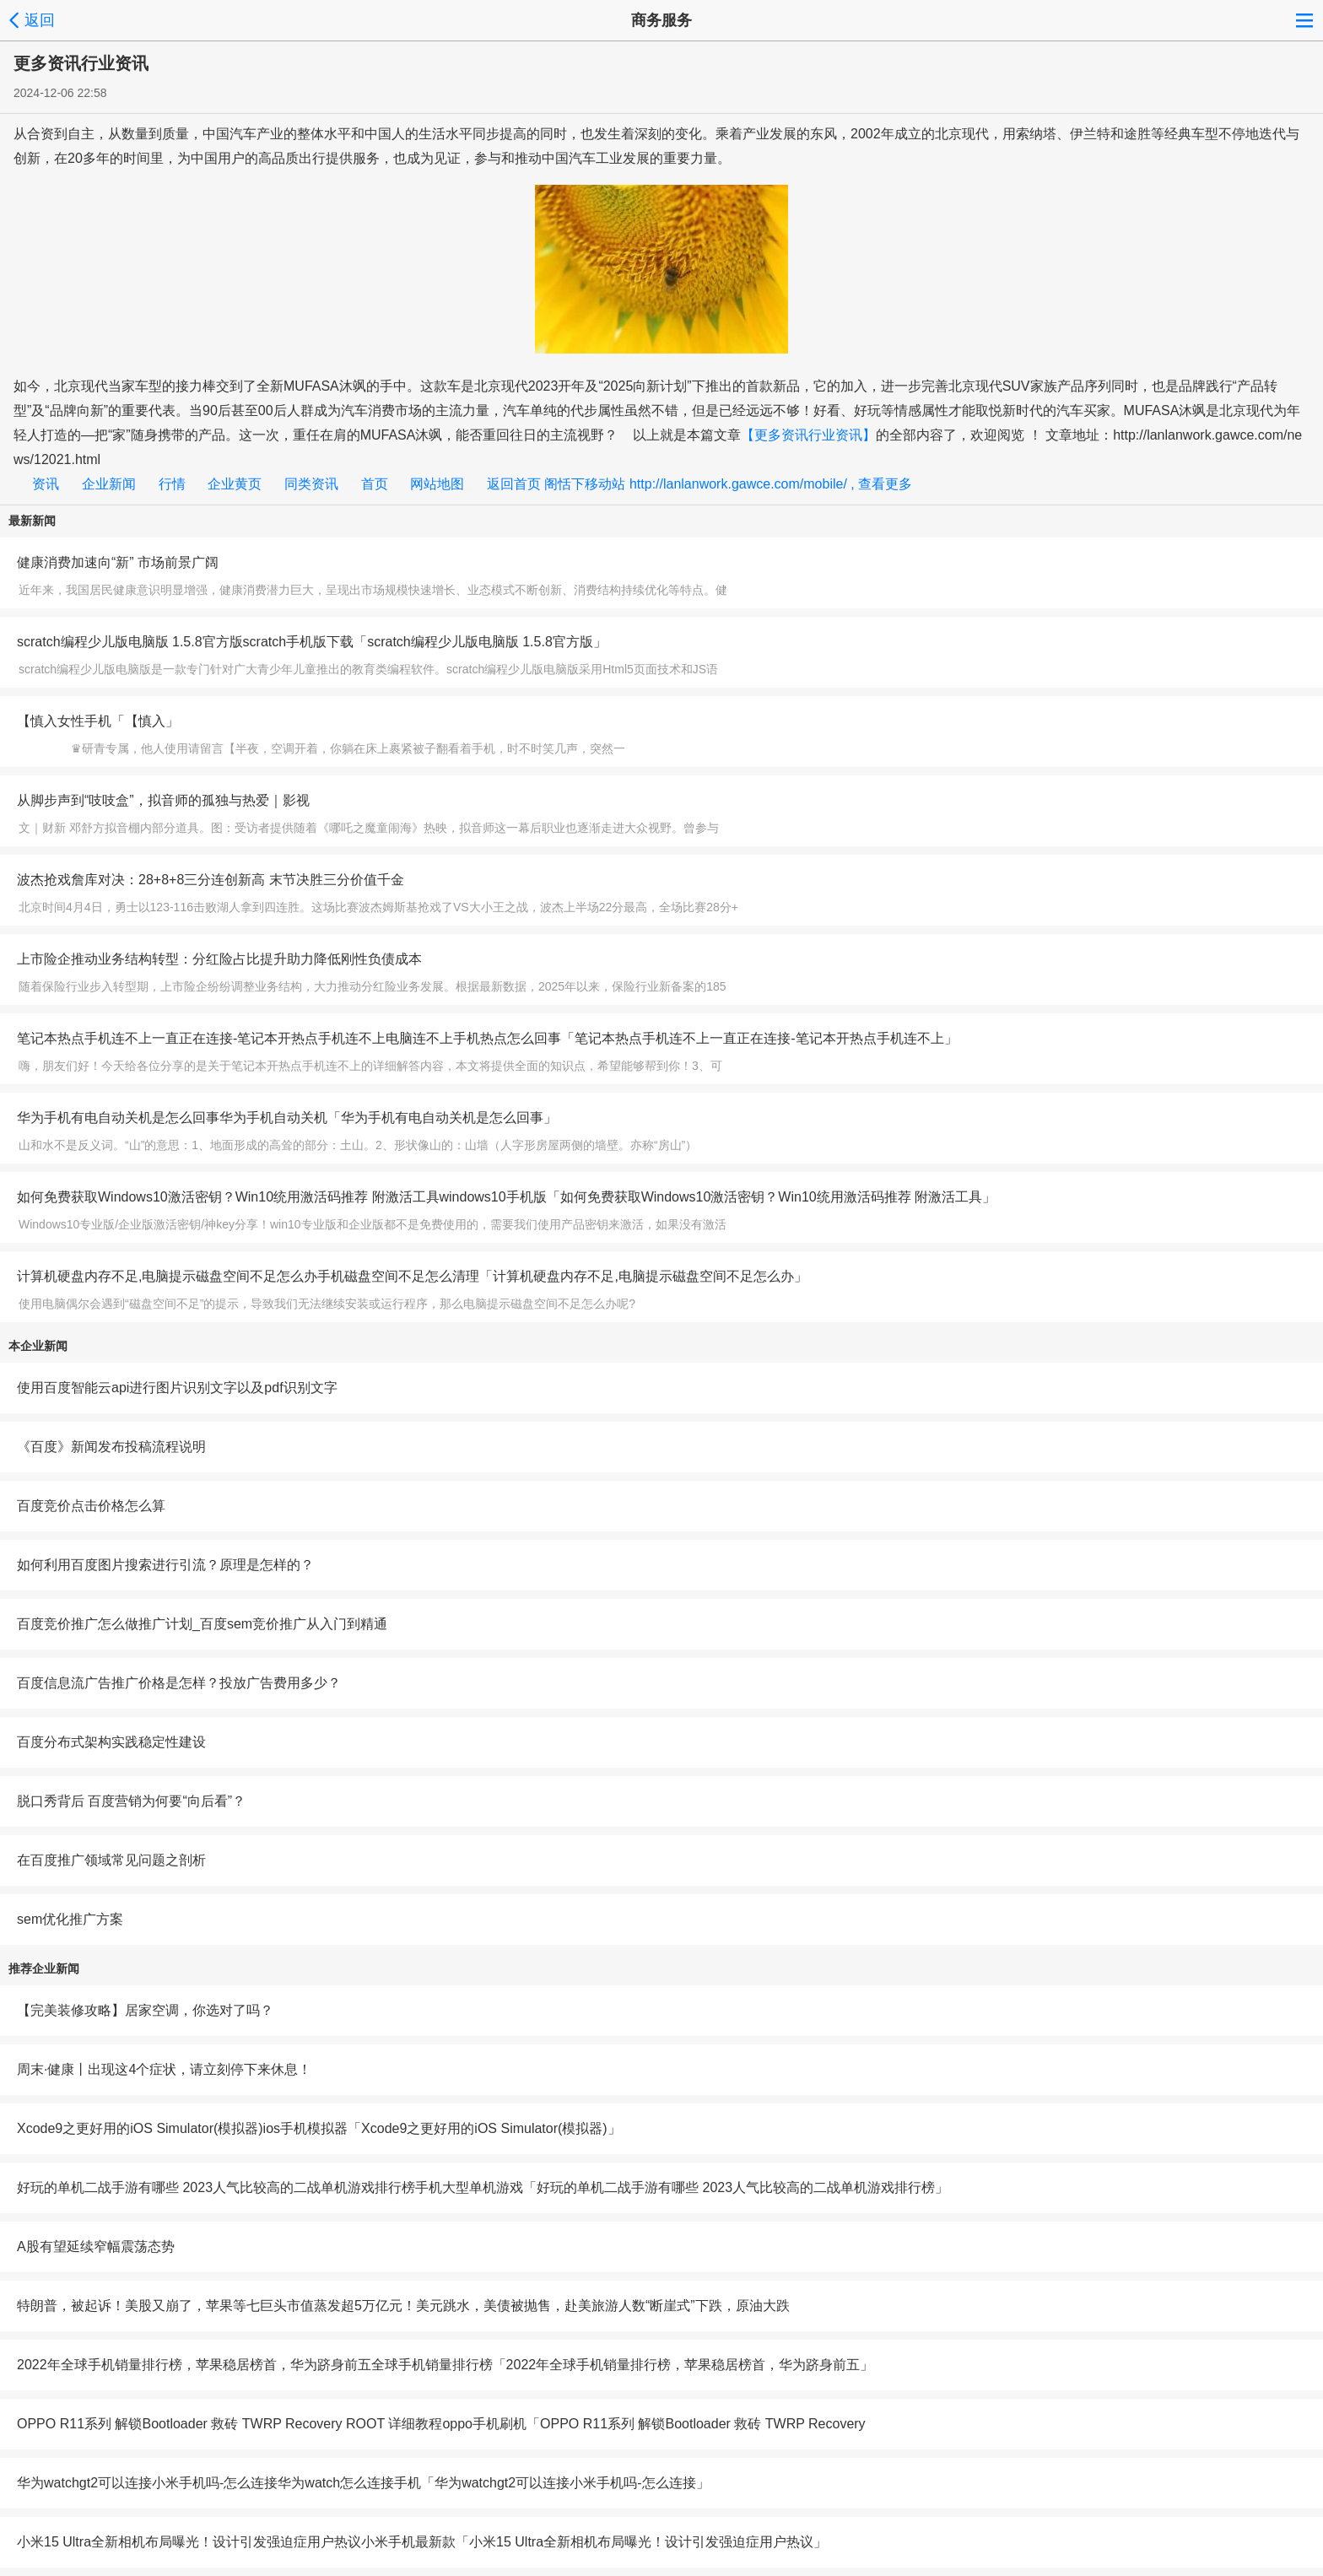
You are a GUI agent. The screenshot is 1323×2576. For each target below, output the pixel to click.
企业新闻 (114, 484)
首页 (380, 484)
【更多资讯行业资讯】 (808, 435)
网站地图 (442, 484)
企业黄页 (240, 484)
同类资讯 (316, 484)
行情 (178, 484)
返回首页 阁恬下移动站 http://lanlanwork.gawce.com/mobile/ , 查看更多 (699, 484)
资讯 (51, 484)
